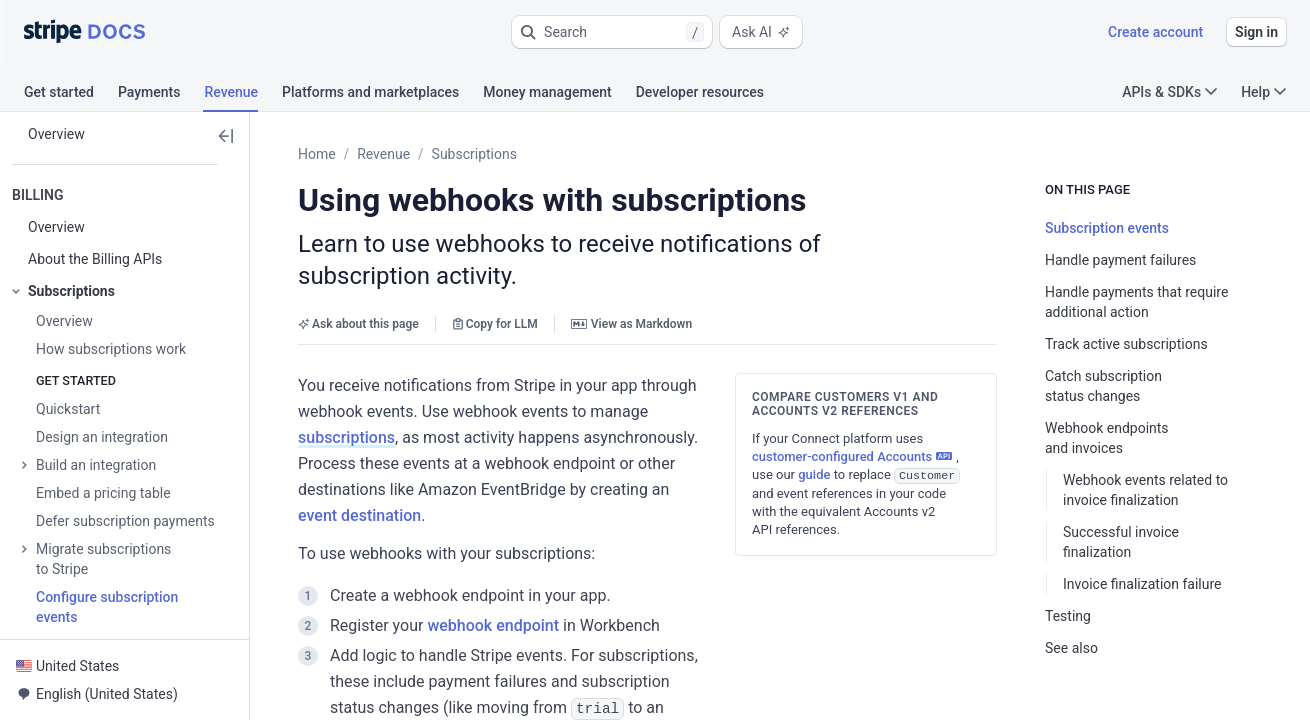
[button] (612, 32)
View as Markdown (631, 324)
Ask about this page (358, 324)
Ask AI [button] (761, 32)
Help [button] (1263, 92)
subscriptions (346, 437)
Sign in (1256, 32)
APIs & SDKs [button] (1169, 92)
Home (317, 154)
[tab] (71, 95)
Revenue (383, 154)
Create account (1155, 32)
